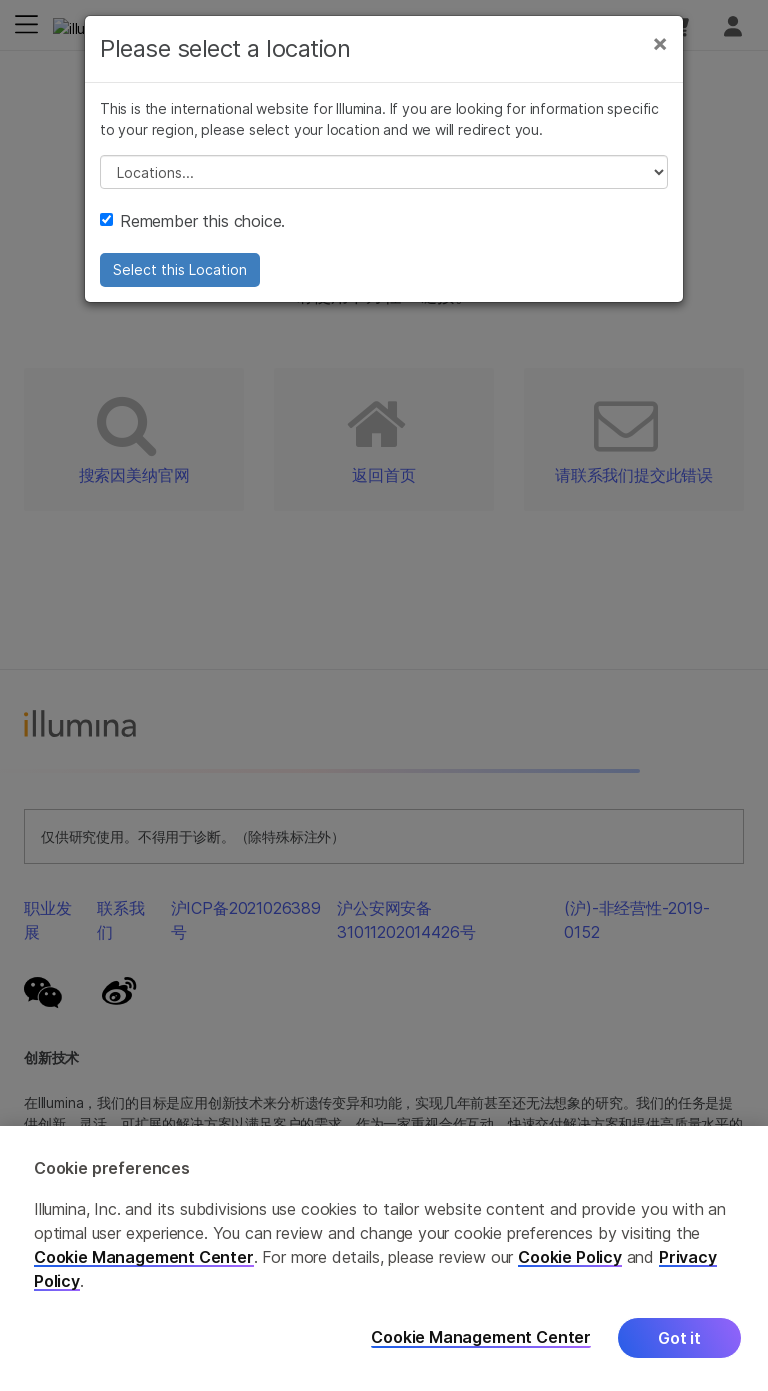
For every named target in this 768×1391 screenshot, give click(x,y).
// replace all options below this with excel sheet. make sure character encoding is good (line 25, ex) (384, 172)
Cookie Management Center (144, 1257)
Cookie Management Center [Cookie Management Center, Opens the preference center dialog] (481, 1337)
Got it (679, 1338)
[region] (384, 1258)
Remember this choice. (192, 221)
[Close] (660, 43)
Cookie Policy (570, 1257)
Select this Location (180, 269)
